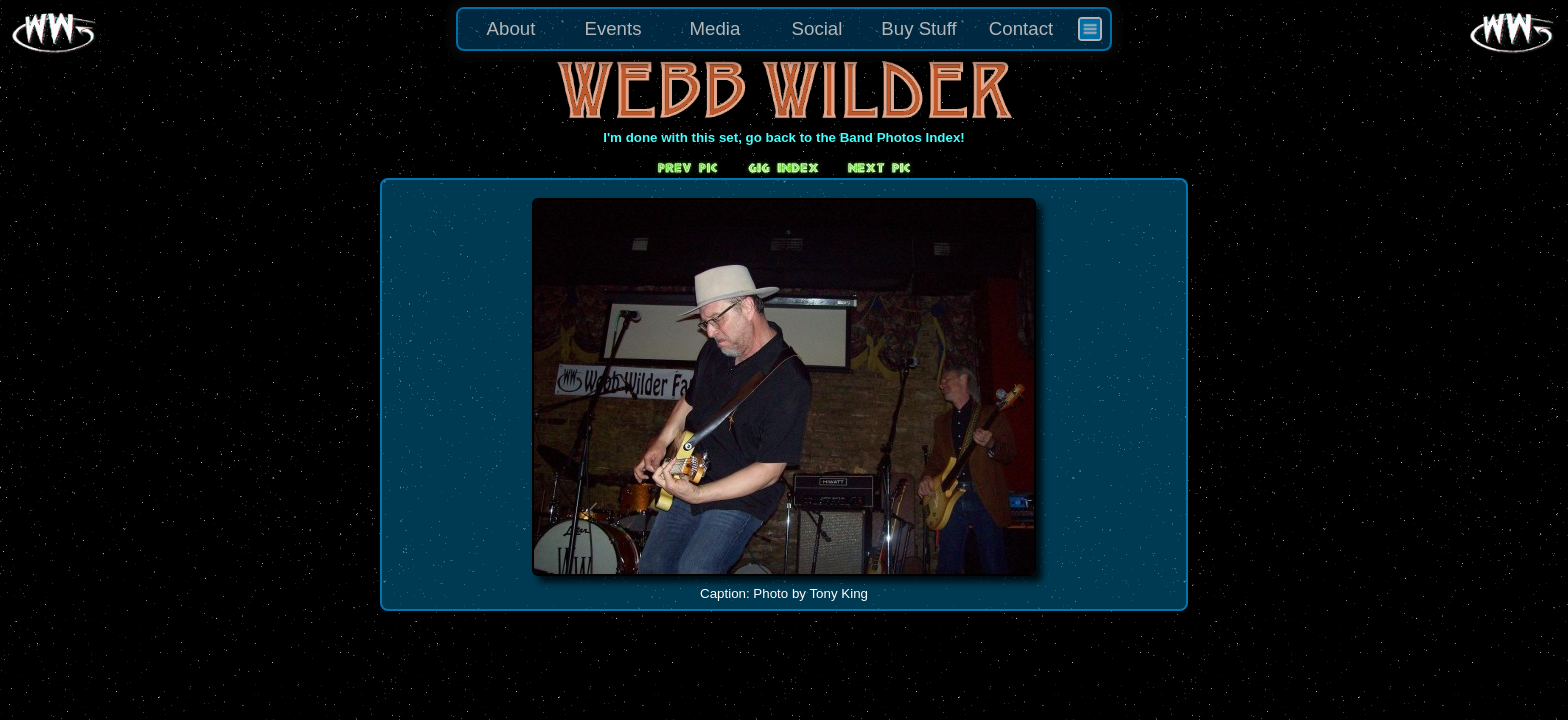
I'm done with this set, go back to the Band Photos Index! (784, 137)
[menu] (784, 29)
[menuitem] (1090, 29)
